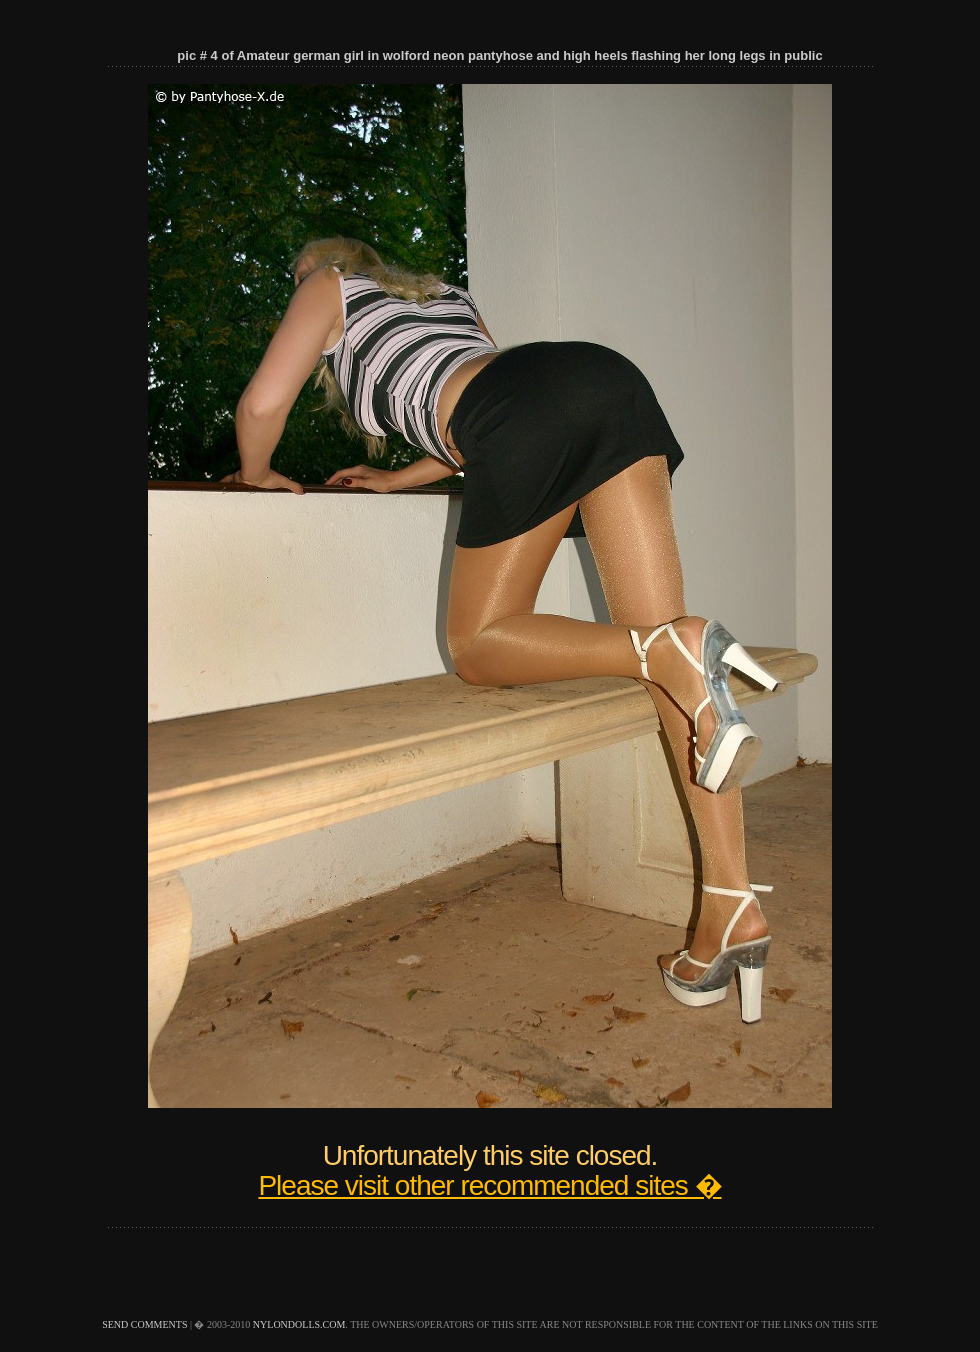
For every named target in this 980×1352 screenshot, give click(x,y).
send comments (144, 1324)
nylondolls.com (299, 1324)
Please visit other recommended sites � (489, 1185)
